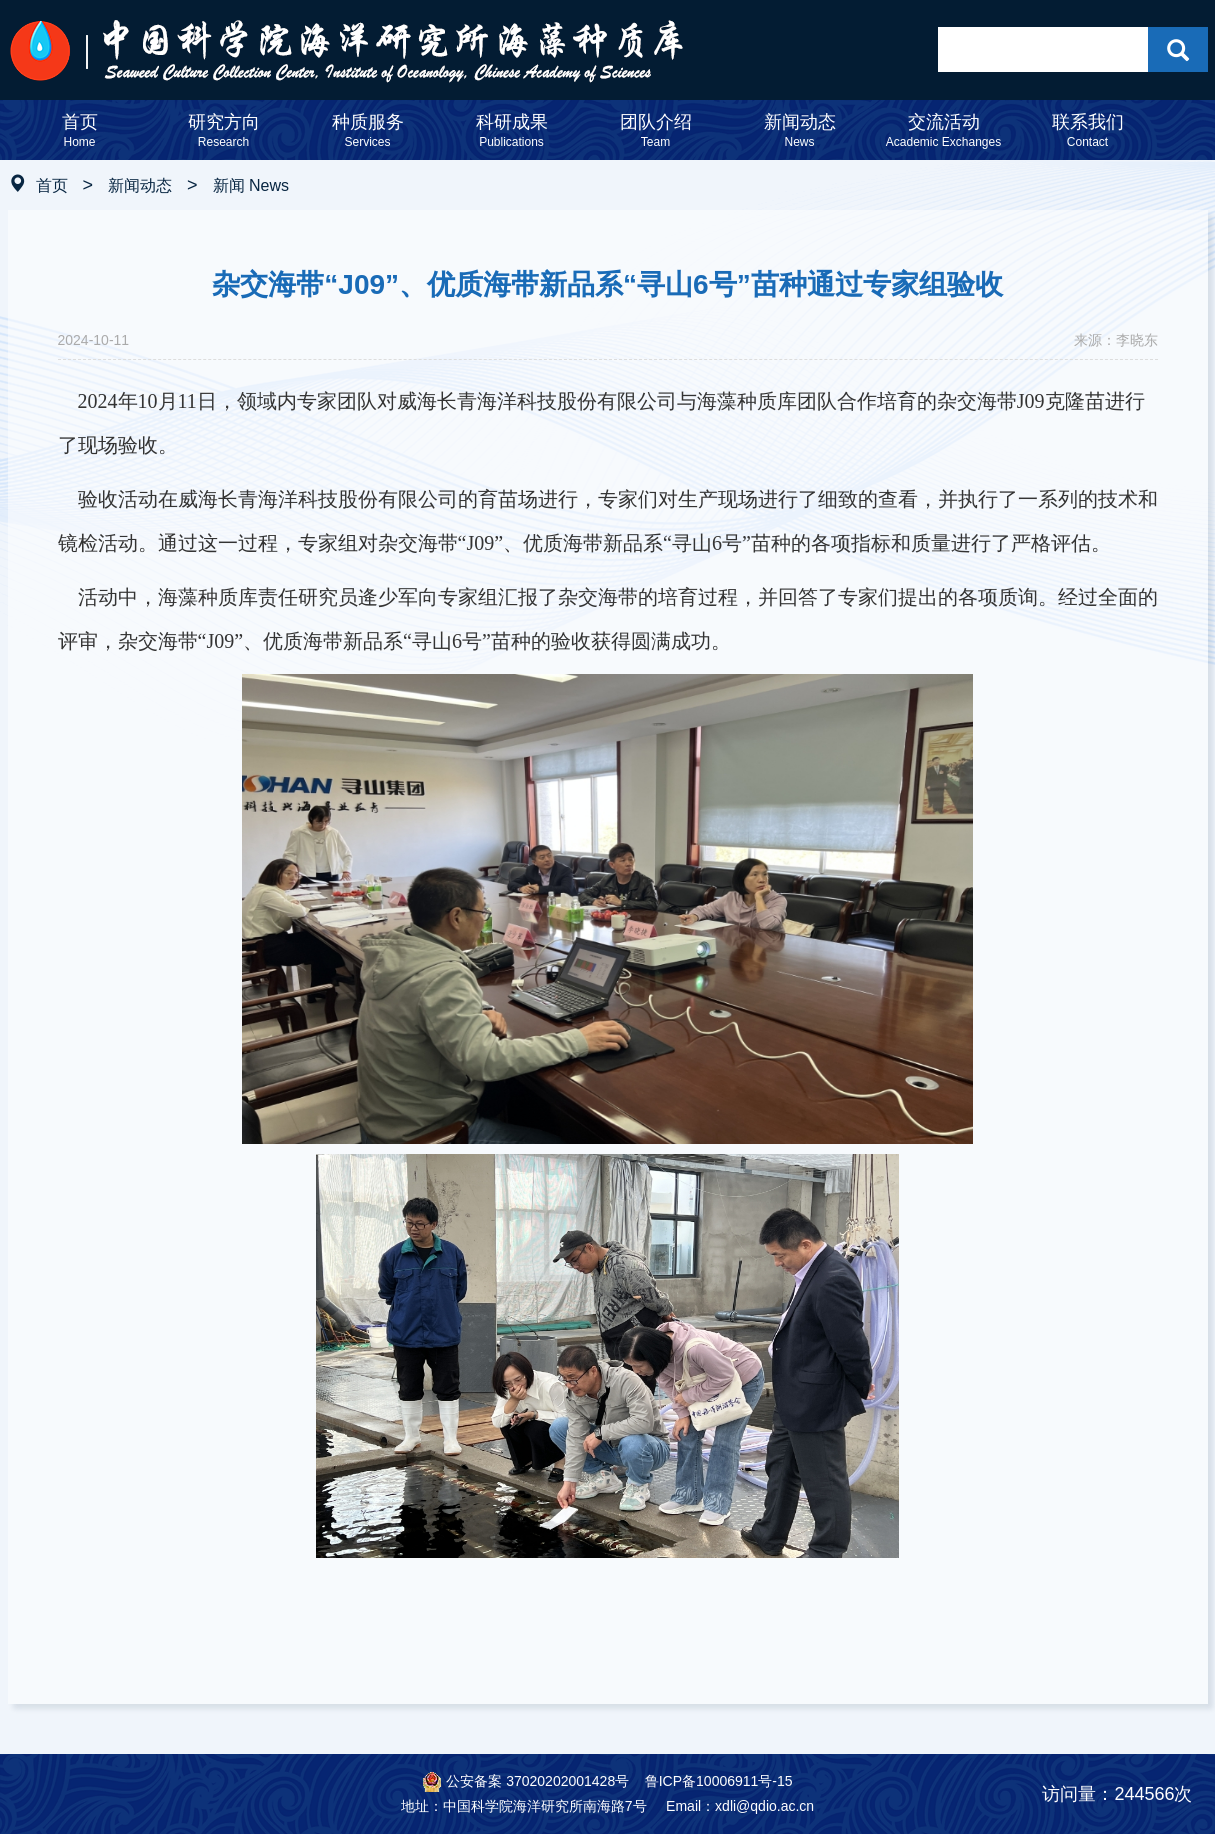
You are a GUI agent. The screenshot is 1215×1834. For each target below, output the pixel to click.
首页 (52, 185)
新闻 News (251, 185)
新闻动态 (140, 185)
